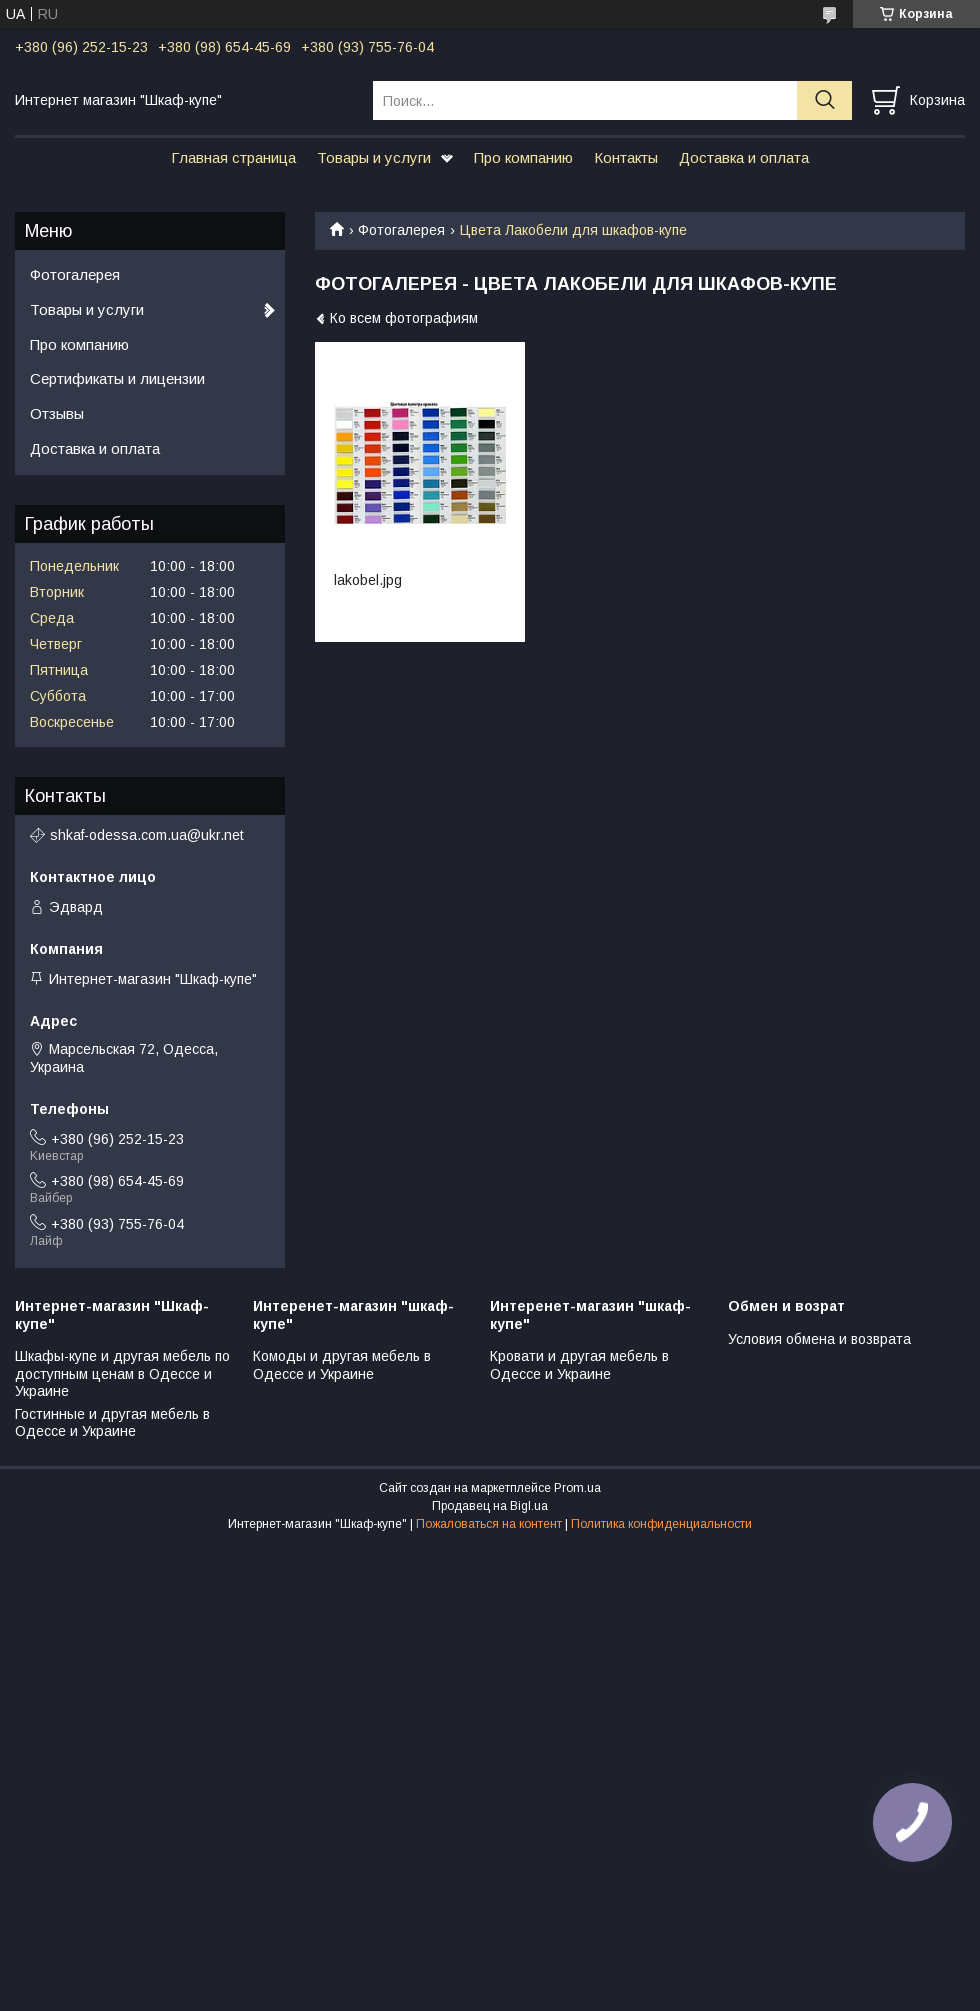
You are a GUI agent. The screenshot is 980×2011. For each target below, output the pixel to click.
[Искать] (824, 100)
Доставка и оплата (744, 157)
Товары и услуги (374, 157)
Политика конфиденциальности (661, 1524)
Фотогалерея (401, 230)
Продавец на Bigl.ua (490, 1506)
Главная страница (233, 157)
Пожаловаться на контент (489, 1524)
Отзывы (57, 413)
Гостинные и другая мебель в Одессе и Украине (112, 1423)
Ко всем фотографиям (404, 318)
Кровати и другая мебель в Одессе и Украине (579, 1365)
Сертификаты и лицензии (117, 378)
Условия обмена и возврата (819, 1339)
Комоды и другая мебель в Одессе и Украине (342, 1365)
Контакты (626, 157)
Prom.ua (577, 1488)
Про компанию (523, 157)
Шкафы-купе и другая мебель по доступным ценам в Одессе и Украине (122, 1373)
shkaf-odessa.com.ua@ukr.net (147, 835)
